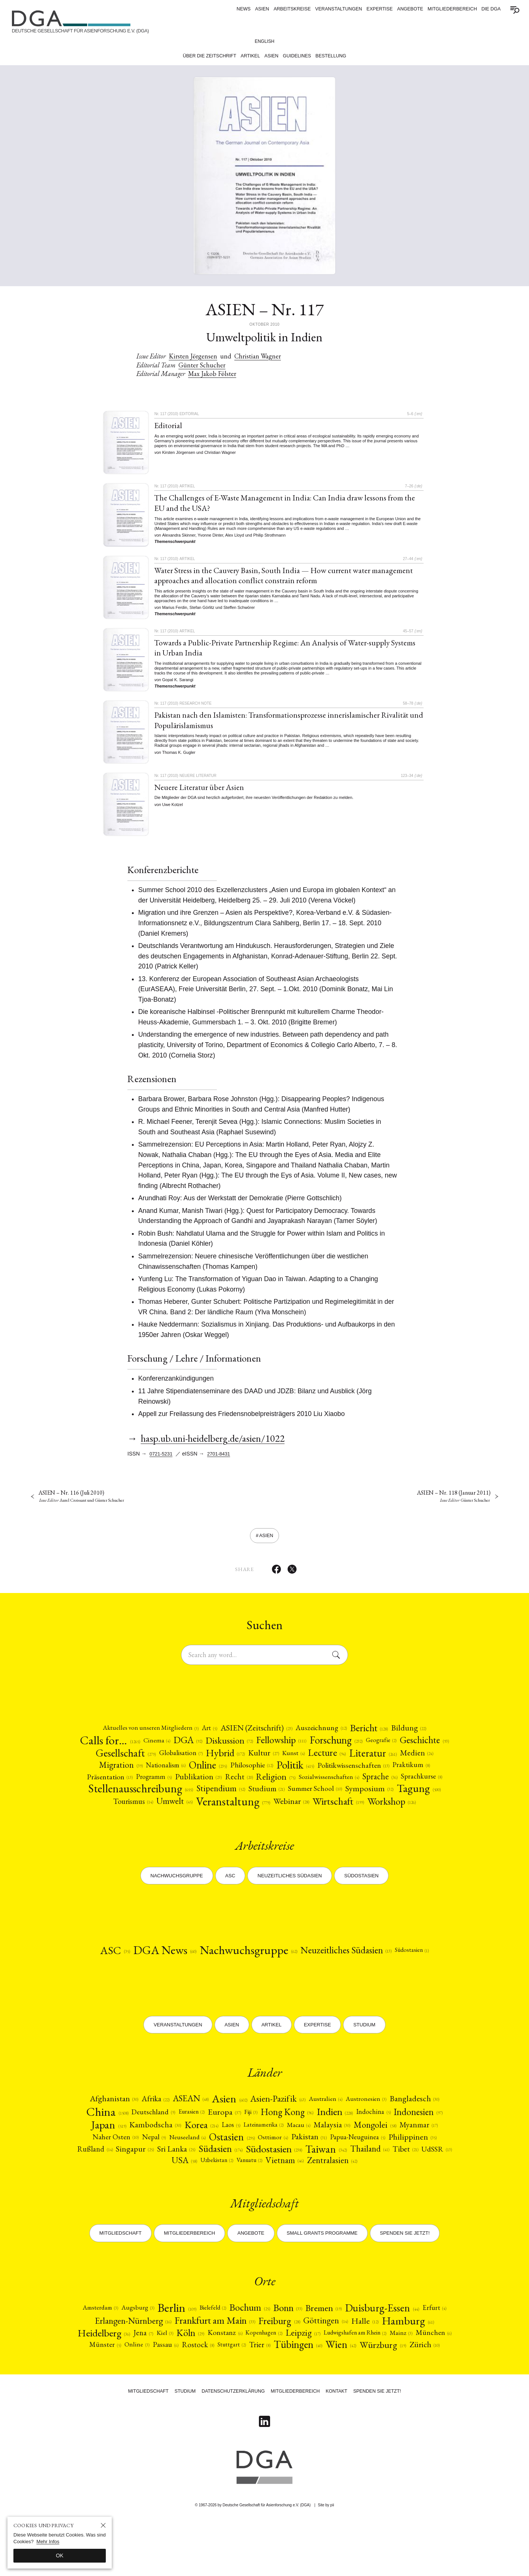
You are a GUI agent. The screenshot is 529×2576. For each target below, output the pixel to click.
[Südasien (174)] (355, 2186)
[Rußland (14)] (218, 2187)
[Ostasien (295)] (335, 2173)
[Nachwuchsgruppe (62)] (245, 1981)
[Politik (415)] (409, 1779)
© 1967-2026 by (253, 2559)
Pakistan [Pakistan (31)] (418, 2173)
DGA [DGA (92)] (209, 1751)
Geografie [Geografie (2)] (420, 1751)
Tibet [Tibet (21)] (190, 2199)
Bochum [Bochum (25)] (264, 2349)
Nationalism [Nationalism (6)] (266, 1778)
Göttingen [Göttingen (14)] (380, 2363)
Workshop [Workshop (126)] (316, 1832)
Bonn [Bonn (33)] (306, 2349)
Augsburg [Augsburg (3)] (140, 2349)
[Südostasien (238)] (414, 2186)
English (265, 41)
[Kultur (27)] (340, 1765)
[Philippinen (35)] (171, 2186)
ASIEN (262, 9)
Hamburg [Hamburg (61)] (130, 2376)
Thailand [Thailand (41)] (152, 2200)
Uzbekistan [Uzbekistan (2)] (293, 2200)
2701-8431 (223, 1459)
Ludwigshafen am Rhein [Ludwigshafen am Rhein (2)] (130, 2388)
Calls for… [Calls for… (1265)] (124, 1751)
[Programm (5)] (287, 1791)
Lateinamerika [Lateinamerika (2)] (339, 2160)
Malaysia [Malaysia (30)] (415, 2160)
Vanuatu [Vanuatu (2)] (330, 2200)
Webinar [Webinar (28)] (205, 1832)
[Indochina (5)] (412, 2146)
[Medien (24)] (173, 1778)
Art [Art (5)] (204, 1737)
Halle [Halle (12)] (421, 2363)
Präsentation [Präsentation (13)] (240, 1791)
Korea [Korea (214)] (270, 2160)
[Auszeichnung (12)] (326, 1737)
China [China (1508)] (120, 2146)
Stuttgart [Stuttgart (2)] (392, 2388)
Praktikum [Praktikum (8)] (192, 1791)
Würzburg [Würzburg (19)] (293, 2400)
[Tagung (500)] (235, 1819)
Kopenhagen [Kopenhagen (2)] (365, 2376)
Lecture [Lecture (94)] (409, 1765)
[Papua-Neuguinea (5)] (112, 2186)
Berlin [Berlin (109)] (183, 2349)
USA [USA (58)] (257, 2200)
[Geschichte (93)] (126, 1765)
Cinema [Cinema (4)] (175, 1751)
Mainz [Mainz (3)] (183, 2388)
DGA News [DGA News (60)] (153, 1981)
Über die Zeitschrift (209, 56)
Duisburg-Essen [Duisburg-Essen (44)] (409, 2349)
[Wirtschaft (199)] (257, 1832)
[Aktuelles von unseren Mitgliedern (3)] (140, 1737)
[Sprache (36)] (167, 1804)
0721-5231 (162, 1459)
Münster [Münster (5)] (257, 2388)
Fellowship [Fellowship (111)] (310, 1751)
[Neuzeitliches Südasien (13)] (353, 1982)
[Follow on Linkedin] (264, 2475)
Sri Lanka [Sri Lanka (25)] (307, 2186)
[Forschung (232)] (370, 1751)
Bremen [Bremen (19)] (345, 2349)
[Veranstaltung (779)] (394, 1818)
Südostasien (361, 1904)
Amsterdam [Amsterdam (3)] (99, 2349)
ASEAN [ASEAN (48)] (186, 2131)
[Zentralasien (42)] (417, 2200)
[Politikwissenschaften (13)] (129, 1791)
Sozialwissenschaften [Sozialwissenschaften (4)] (111, 1804)
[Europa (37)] (249, 2145)
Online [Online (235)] (312, 1778)
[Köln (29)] (285, 2376)
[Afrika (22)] (148, 2131)
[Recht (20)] (378, 1791)
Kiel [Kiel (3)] (258, 2376)
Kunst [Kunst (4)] (372, 1765)
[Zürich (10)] (337, 2400)
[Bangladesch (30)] (426, 2131)
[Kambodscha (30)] (221, 2160)
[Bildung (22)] (421, 1737)
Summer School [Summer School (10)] (124, 1819)
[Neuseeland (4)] (287, 2173)
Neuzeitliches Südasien (289, 1904)
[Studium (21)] (431, 1804)
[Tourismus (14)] (285, 1819)
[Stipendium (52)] (382, 1804)
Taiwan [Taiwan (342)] (106, 2200)
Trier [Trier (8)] (424, 2389)
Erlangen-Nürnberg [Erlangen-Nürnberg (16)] (165, 2363)
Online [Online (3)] (291, 2388)
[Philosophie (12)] (361, 1778)
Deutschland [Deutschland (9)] (171, 2145)
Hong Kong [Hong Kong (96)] (317, 2146)
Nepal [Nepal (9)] (250, 2173)
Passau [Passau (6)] (321, 2388)
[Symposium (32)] (183, 1818)
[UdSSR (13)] (224, 2199)
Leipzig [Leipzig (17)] (408, 2376)
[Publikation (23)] (335, 1791)
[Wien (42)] (249, 2400)
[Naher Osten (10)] (209, 2173)
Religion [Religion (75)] (418, 1792)
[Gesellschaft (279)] (190, 1765)
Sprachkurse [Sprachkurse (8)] (211, 1804)
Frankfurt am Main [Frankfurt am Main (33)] (257, 2363)
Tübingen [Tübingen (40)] (202, 2400)
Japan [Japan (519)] (171, 2160)
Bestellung (331, 56)
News (244, 9)
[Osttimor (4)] (379, 2173)
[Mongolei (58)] (114, 2174)
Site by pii (326, 2559)
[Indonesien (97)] (122, 2160)
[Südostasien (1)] (427, 1982)
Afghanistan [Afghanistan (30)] (102, 2131)
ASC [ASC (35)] (98, 1981)
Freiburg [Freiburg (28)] (330, 2363)
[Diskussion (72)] (254, 1751)
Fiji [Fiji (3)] (277, 2146)
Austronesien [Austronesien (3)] (374, 2131)
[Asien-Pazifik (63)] (280, 2131)
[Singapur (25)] (261, 2186)
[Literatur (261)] (125, 1778)
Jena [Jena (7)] (235, 2376)
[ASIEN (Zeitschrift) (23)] (255, 1737)
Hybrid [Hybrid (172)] (298, 1765)
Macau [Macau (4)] (379, 2160)
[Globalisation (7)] (249, 1765)
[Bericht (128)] (378, 1738)
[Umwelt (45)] (331, 1818)
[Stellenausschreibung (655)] (295, 1804)
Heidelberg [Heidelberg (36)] (191, 2376)
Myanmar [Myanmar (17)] (160, 2174)
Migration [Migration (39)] (217, 1779)
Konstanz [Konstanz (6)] (322, 2376)
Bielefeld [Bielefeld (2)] (223, 2349)
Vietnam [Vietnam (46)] (368, 2199)
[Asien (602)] (228, 2132)
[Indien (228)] (371, 2146)
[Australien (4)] (331, 2131)
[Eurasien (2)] (213, 2146)
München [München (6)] (218, 2388)
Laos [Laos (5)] (302, 2160)
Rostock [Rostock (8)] (356, 2389)
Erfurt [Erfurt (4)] (105, 2363)
